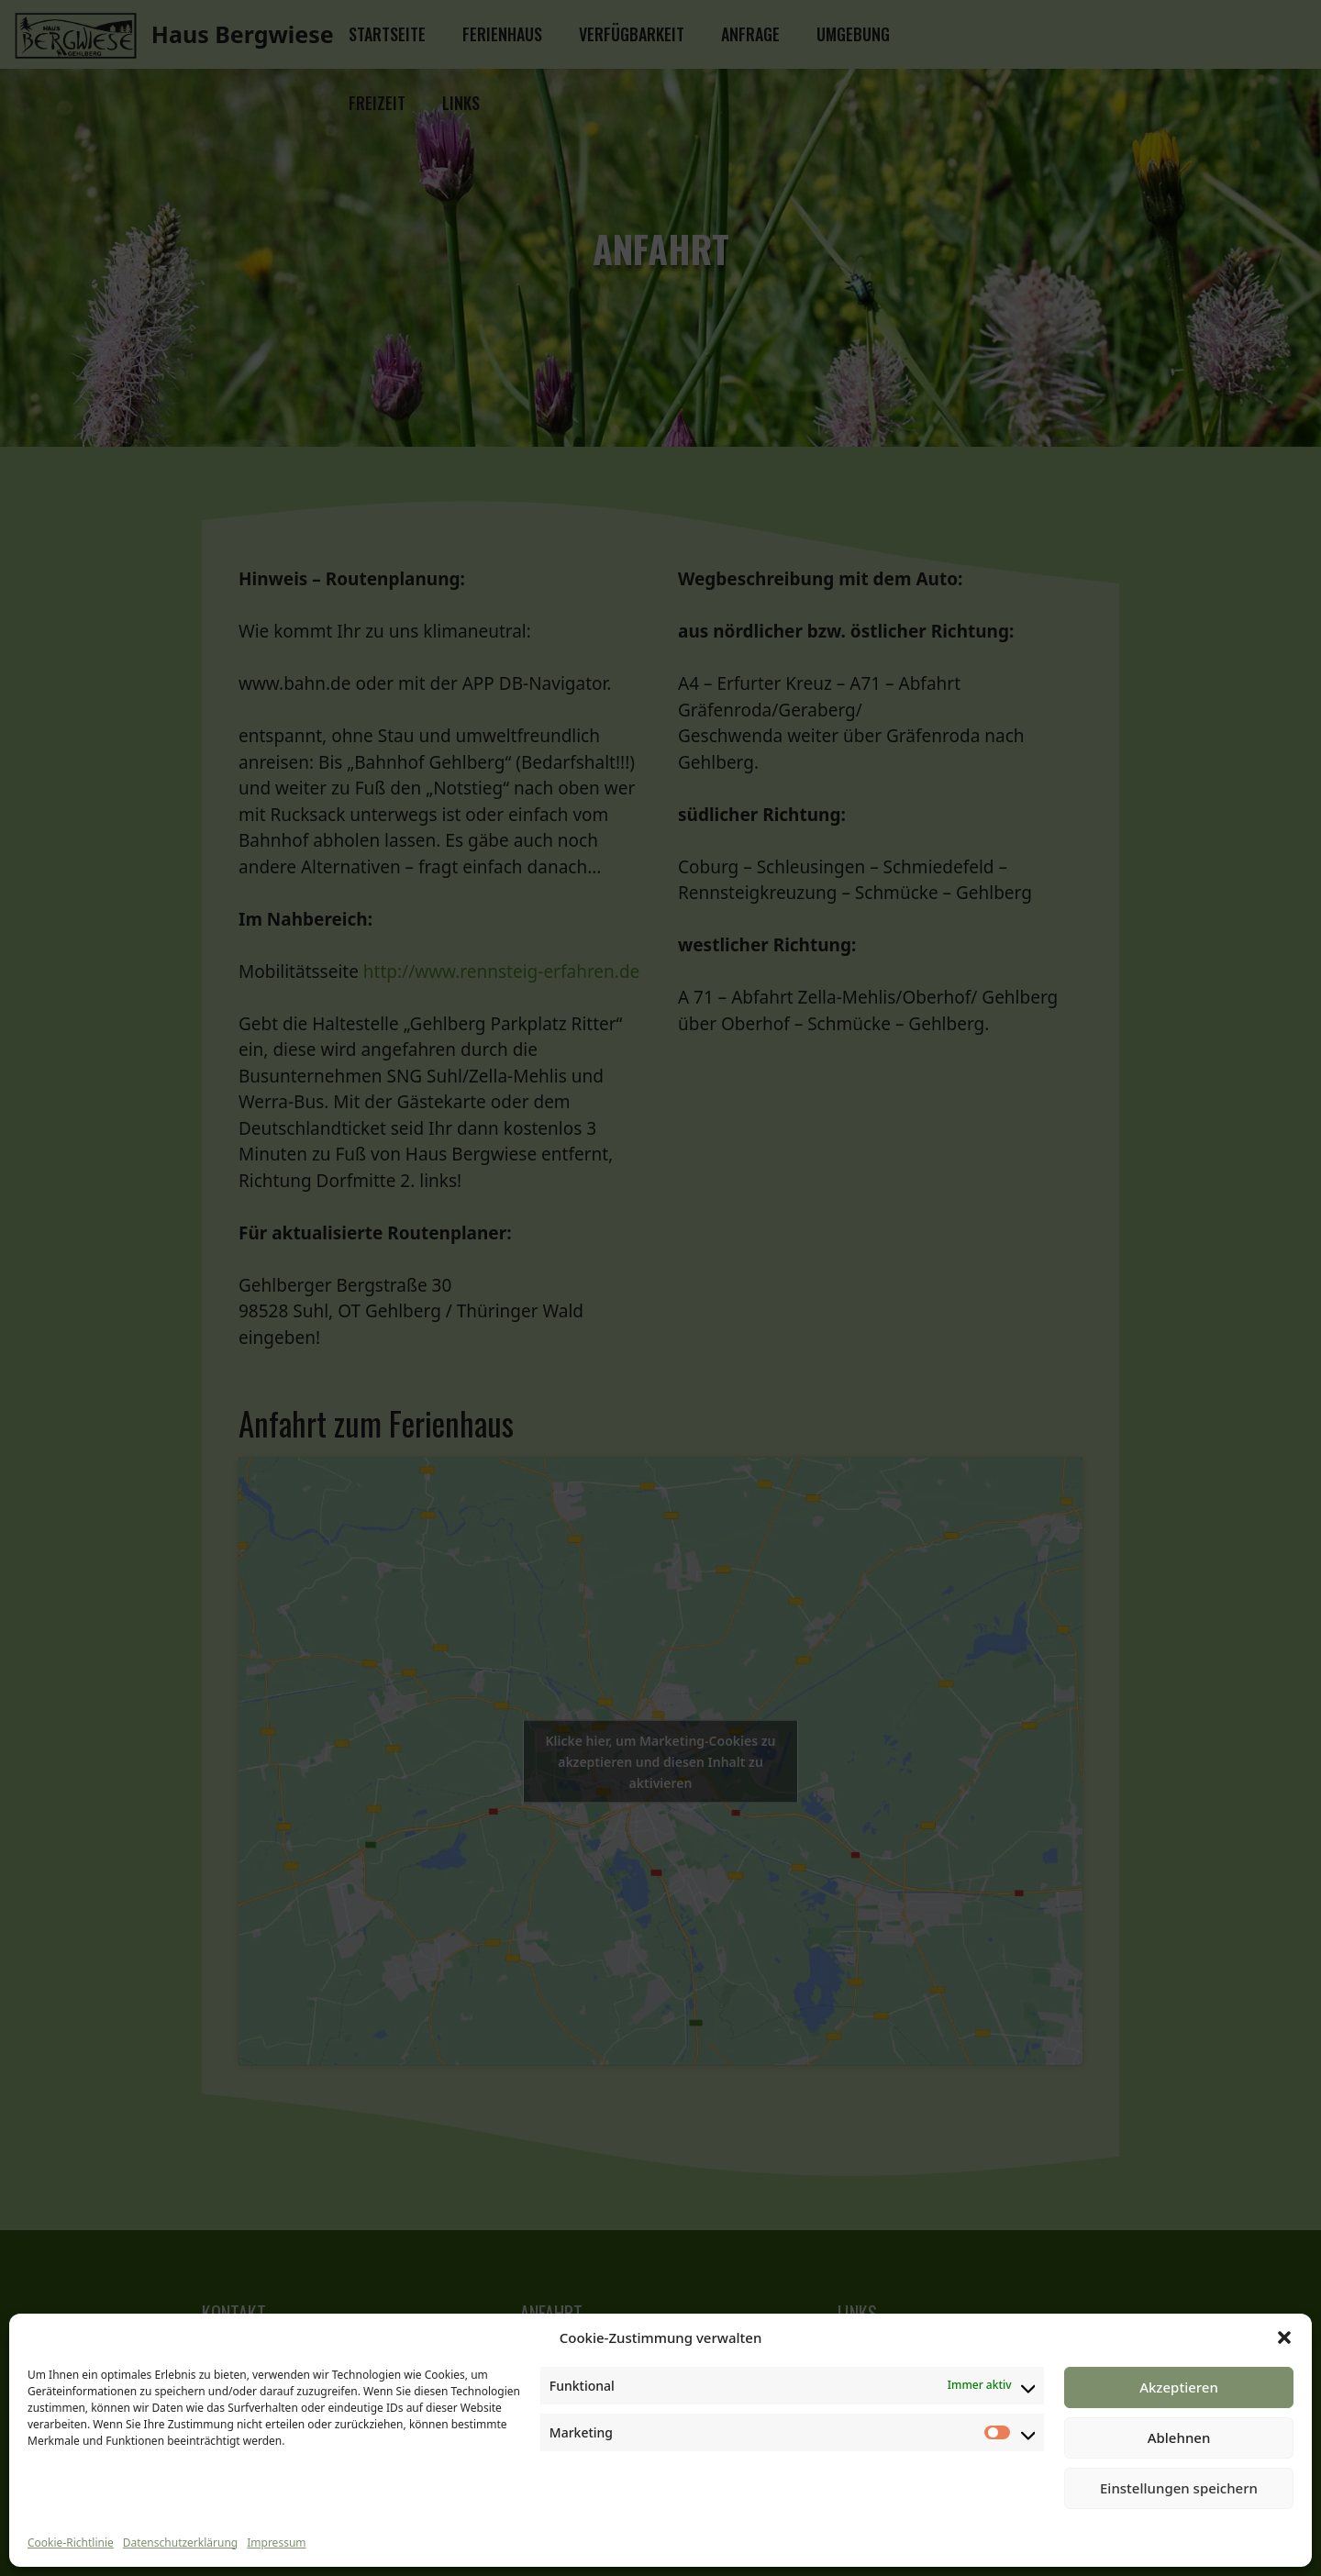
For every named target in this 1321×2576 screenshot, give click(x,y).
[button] (1284, 2337)
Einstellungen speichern (1179, 2488)
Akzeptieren (1178, 2387)
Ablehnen (1179, 2437)
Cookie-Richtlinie (71, 2542)
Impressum (276, 2542)
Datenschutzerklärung (180, 2542)
